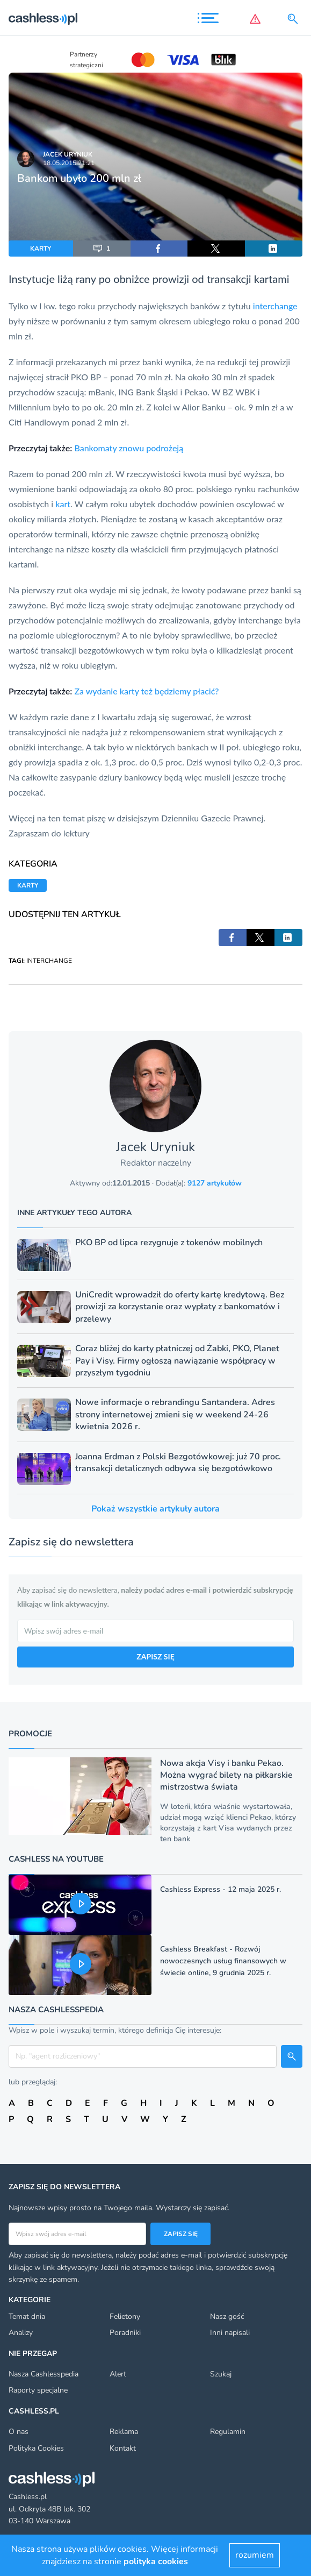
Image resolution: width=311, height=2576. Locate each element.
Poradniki (125, 2332)
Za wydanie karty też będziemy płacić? (146, 691)
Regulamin (227, 2431)
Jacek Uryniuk (67, 154)
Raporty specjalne (38, 2390)
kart (62, 504)
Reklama (124, 2431)
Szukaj (221, 2374)
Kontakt (123, 2448)
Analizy (21, 2332)
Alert (118, 2374)
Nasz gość (227, 2316)
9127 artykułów (214, 1183)
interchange (275, 306)
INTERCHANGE (49, 960)
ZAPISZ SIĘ (155, 1656)
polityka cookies (156, 2561)
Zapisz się (181, 2234)
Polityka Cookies (36, 2448)
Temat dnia (27, 2316)
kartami (272, 278)
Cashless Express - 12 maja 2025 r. (220, 1889)
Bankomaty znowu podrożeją (128, 448)
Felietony (125, 2316)
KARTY (40, 248)
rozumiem (254, 2555)
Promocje (30, 1733)
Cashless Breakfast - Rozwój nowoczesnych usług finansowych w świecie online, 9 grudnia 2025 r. (223, 1961)
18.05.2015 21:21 (69, 163)
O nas (18, 2431)
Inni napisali (230, 2332)
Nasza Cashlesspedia (43, 2374)
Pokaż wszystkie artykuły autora (155, 1509)
